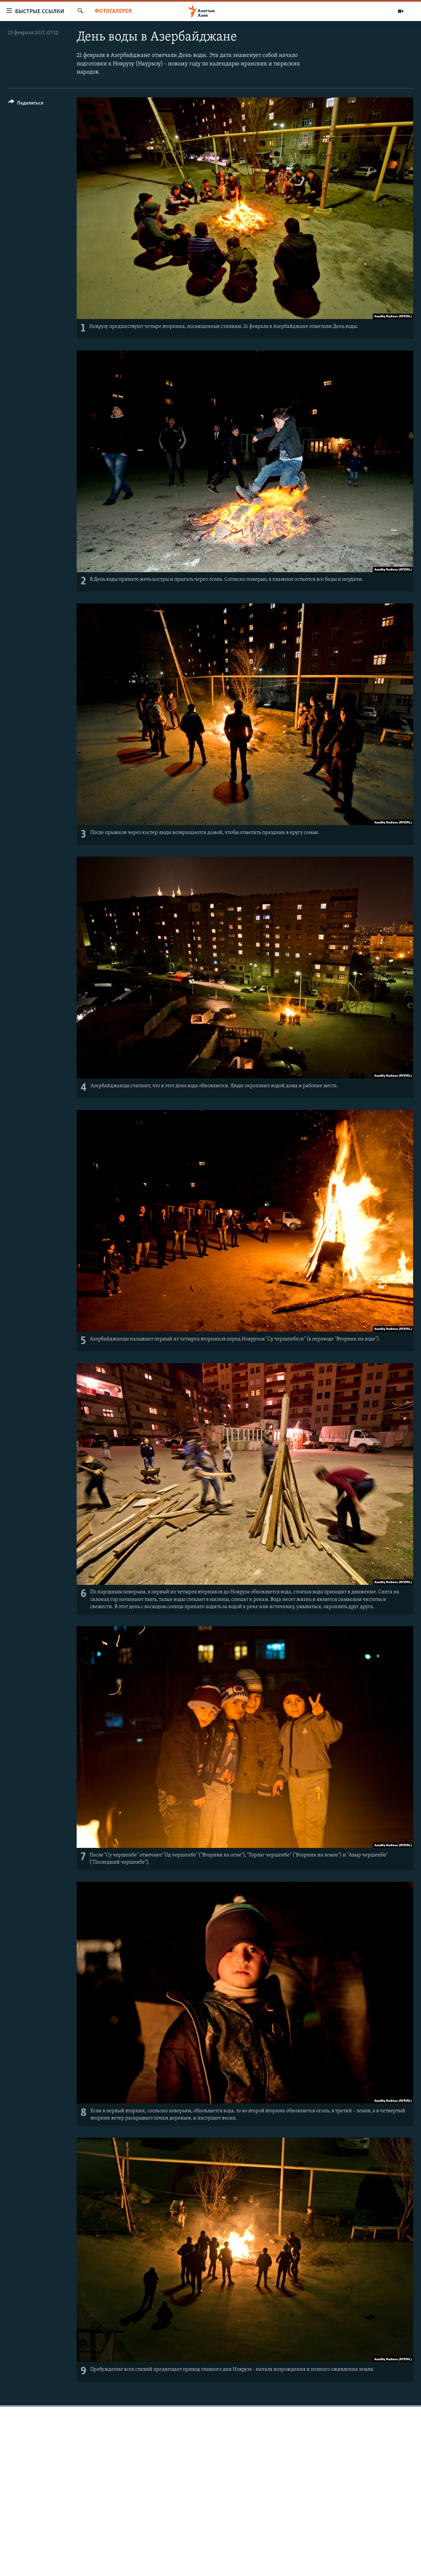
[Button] (25, 104)
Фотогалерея (113, 11)
